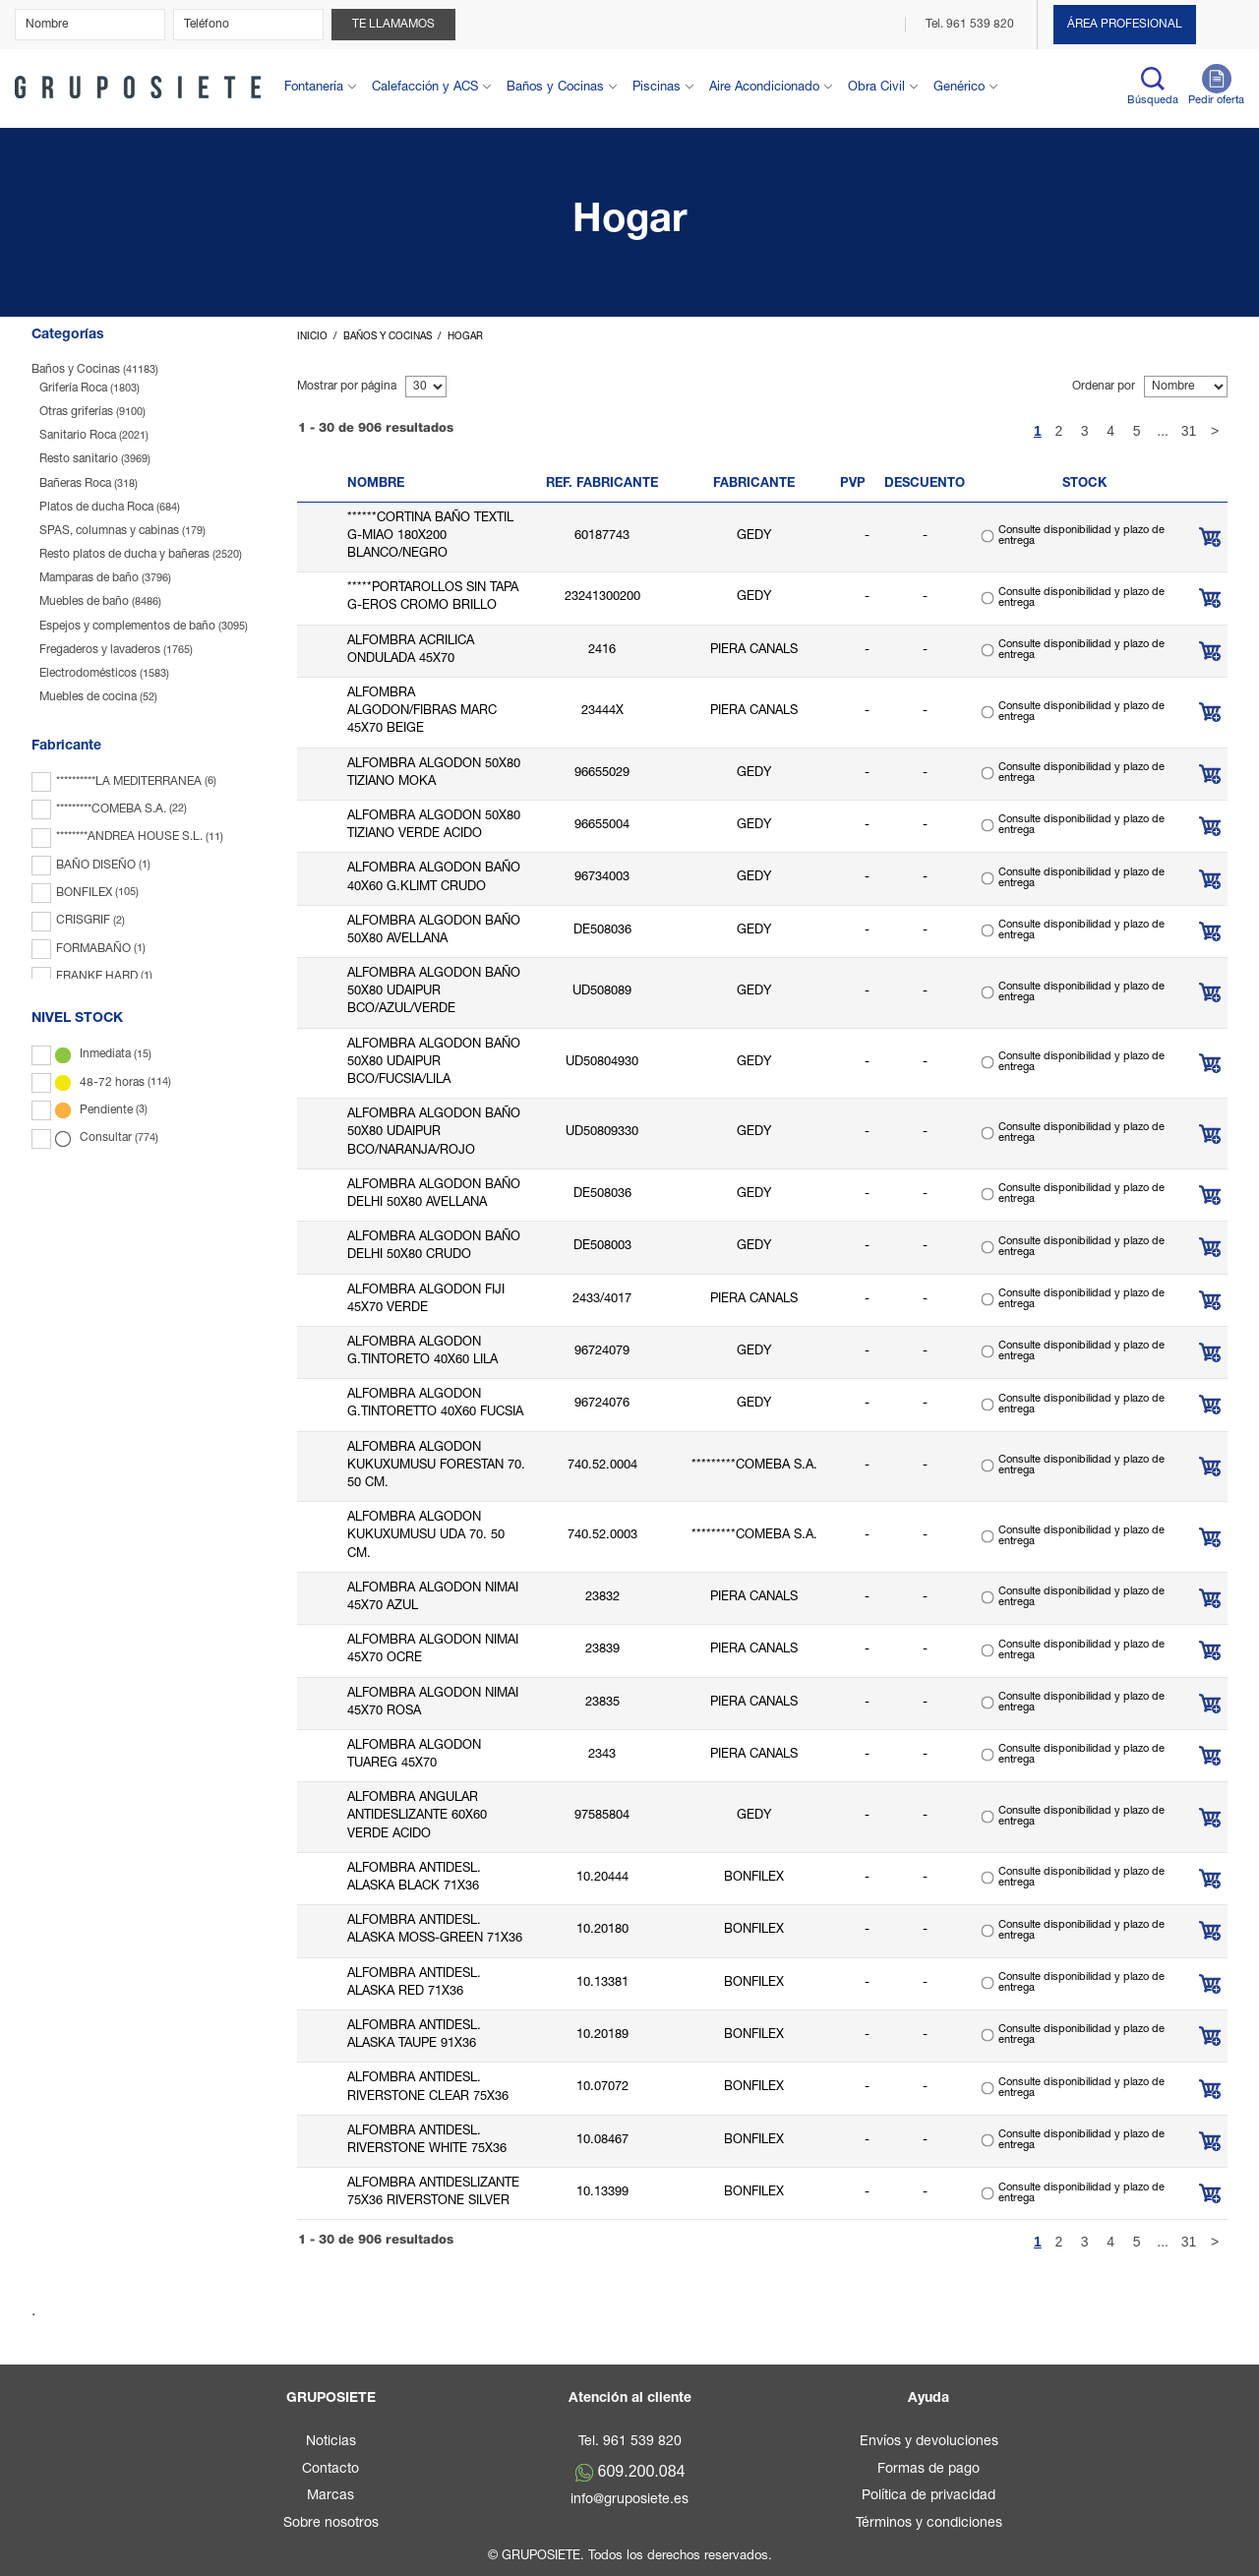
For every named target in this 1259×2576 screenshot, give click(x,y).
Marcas (330, 2496)
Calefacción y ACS (425, 88)
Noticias (331, 2442)
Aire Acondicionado (764, 88)
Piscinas (656, 88)
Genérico (959, 88)
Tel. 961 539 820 (971, 24)
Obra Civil (876, 88)
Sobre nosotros (331, 2524)
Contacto (330, 2470)
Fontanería (313, 88)
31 (1189, 431)
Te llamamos (393, 24)
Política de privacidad (928, 2496)
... (1163, 431)
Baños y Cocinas (555, 88)
